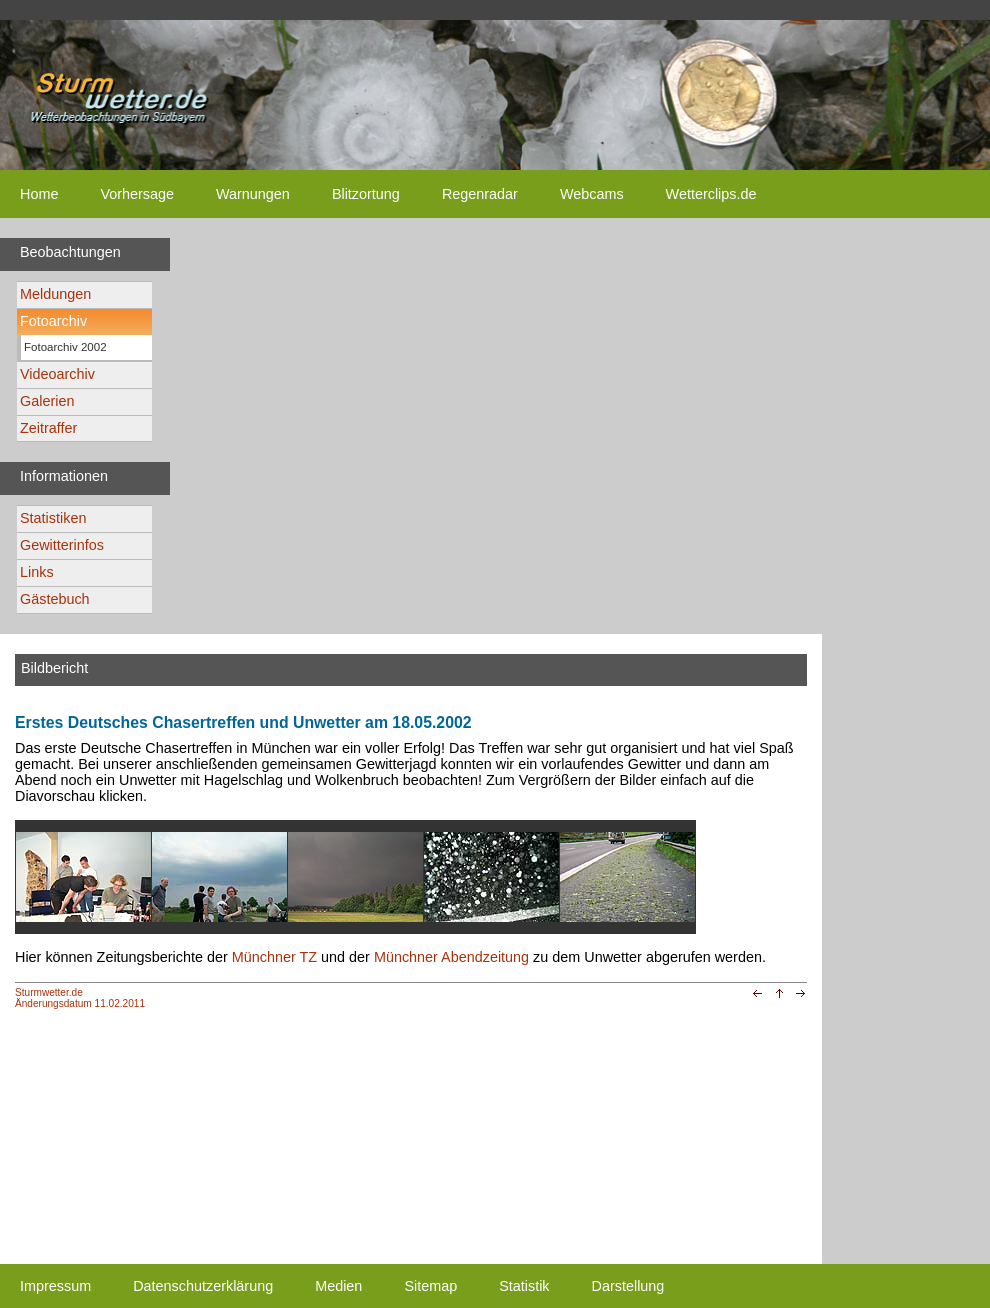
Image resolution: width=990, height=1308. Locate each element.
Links (37, 572)
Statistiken (53, 518)
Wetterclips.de (711, 194)
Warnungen (253, 194)
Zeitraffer (48, 428)
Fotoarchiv (53, 321)
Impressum (55, 1286)
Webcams (592, 194)
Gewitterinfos (62, 545)
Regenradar (480, 194)
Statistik (524, 1286)
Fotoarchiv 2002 (65, 347)
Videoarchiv (57, 374)
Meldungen (55, 294)
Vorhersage (137, 194)
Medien (338, 1286)
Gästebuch (55, 599)
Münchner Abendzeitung (451, 957)
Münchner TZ (274, 957)
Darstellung (628, 1286)
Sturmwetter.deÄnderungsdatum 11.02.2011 (80, 998)
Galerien (47, 401)
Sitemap (430, 1286)
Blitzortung (366, 194)
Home (39, 194)
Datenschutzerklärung (203, 1286)
